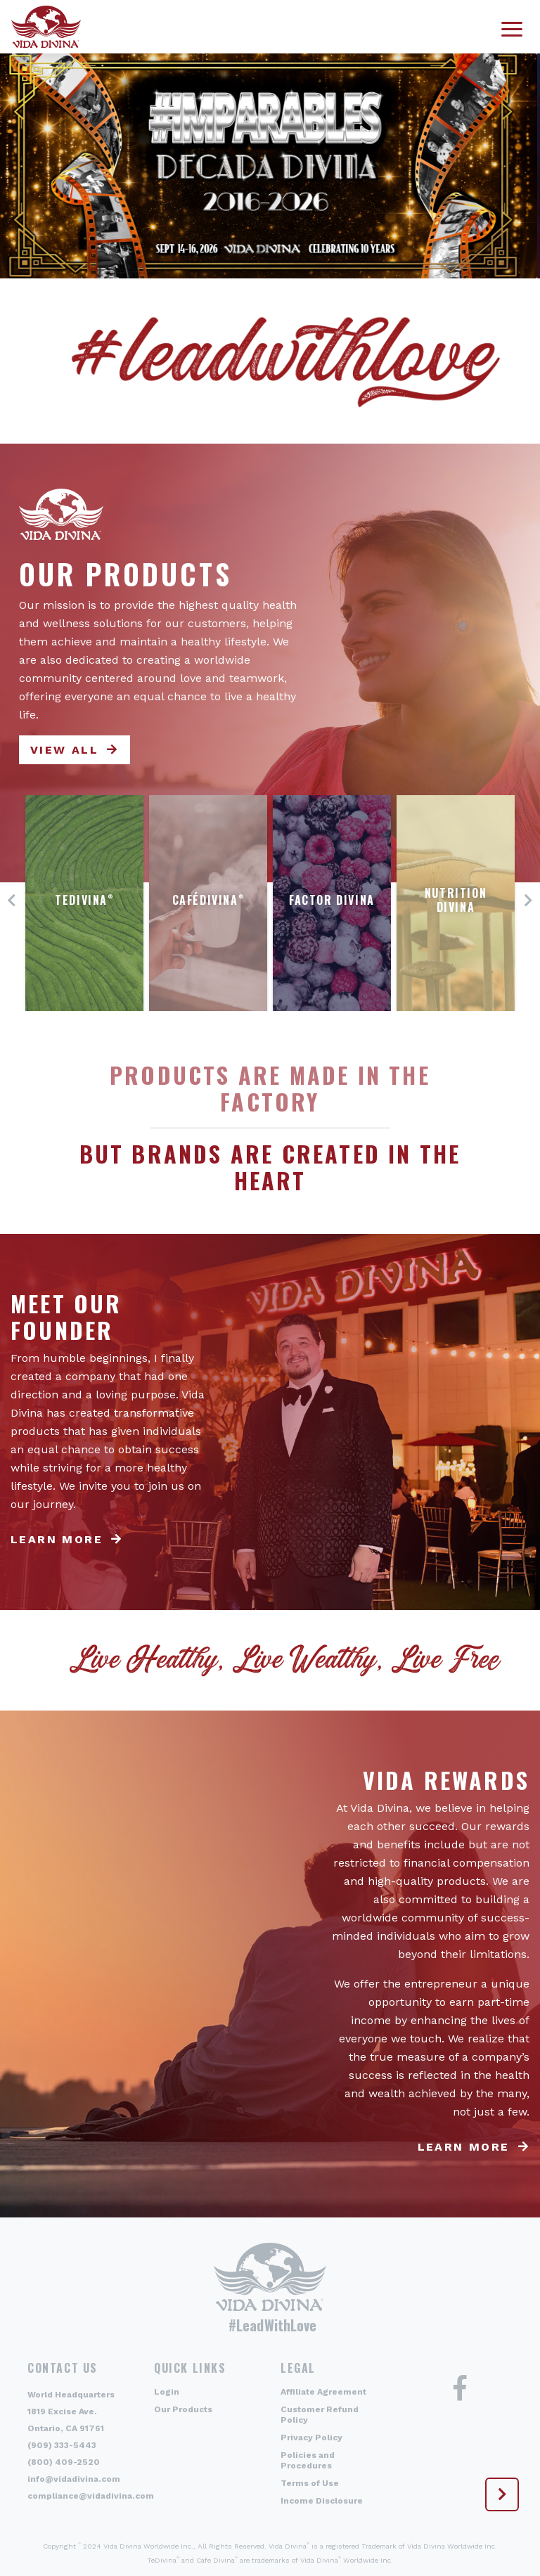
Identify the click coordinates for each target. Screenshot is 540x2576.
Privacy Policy (311, 2437)
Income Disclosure (322, 2501)
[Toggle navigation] (512, 27)
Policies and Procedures (308, 2460)
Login (166, 2392)
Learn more (57, 1539)
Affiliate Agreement (323, 2392)
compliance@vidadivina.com (90, 2496)
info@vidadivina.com (73, 2479)
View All (64, 749)
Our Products (183, 2409)
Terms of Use (310, 2483)
